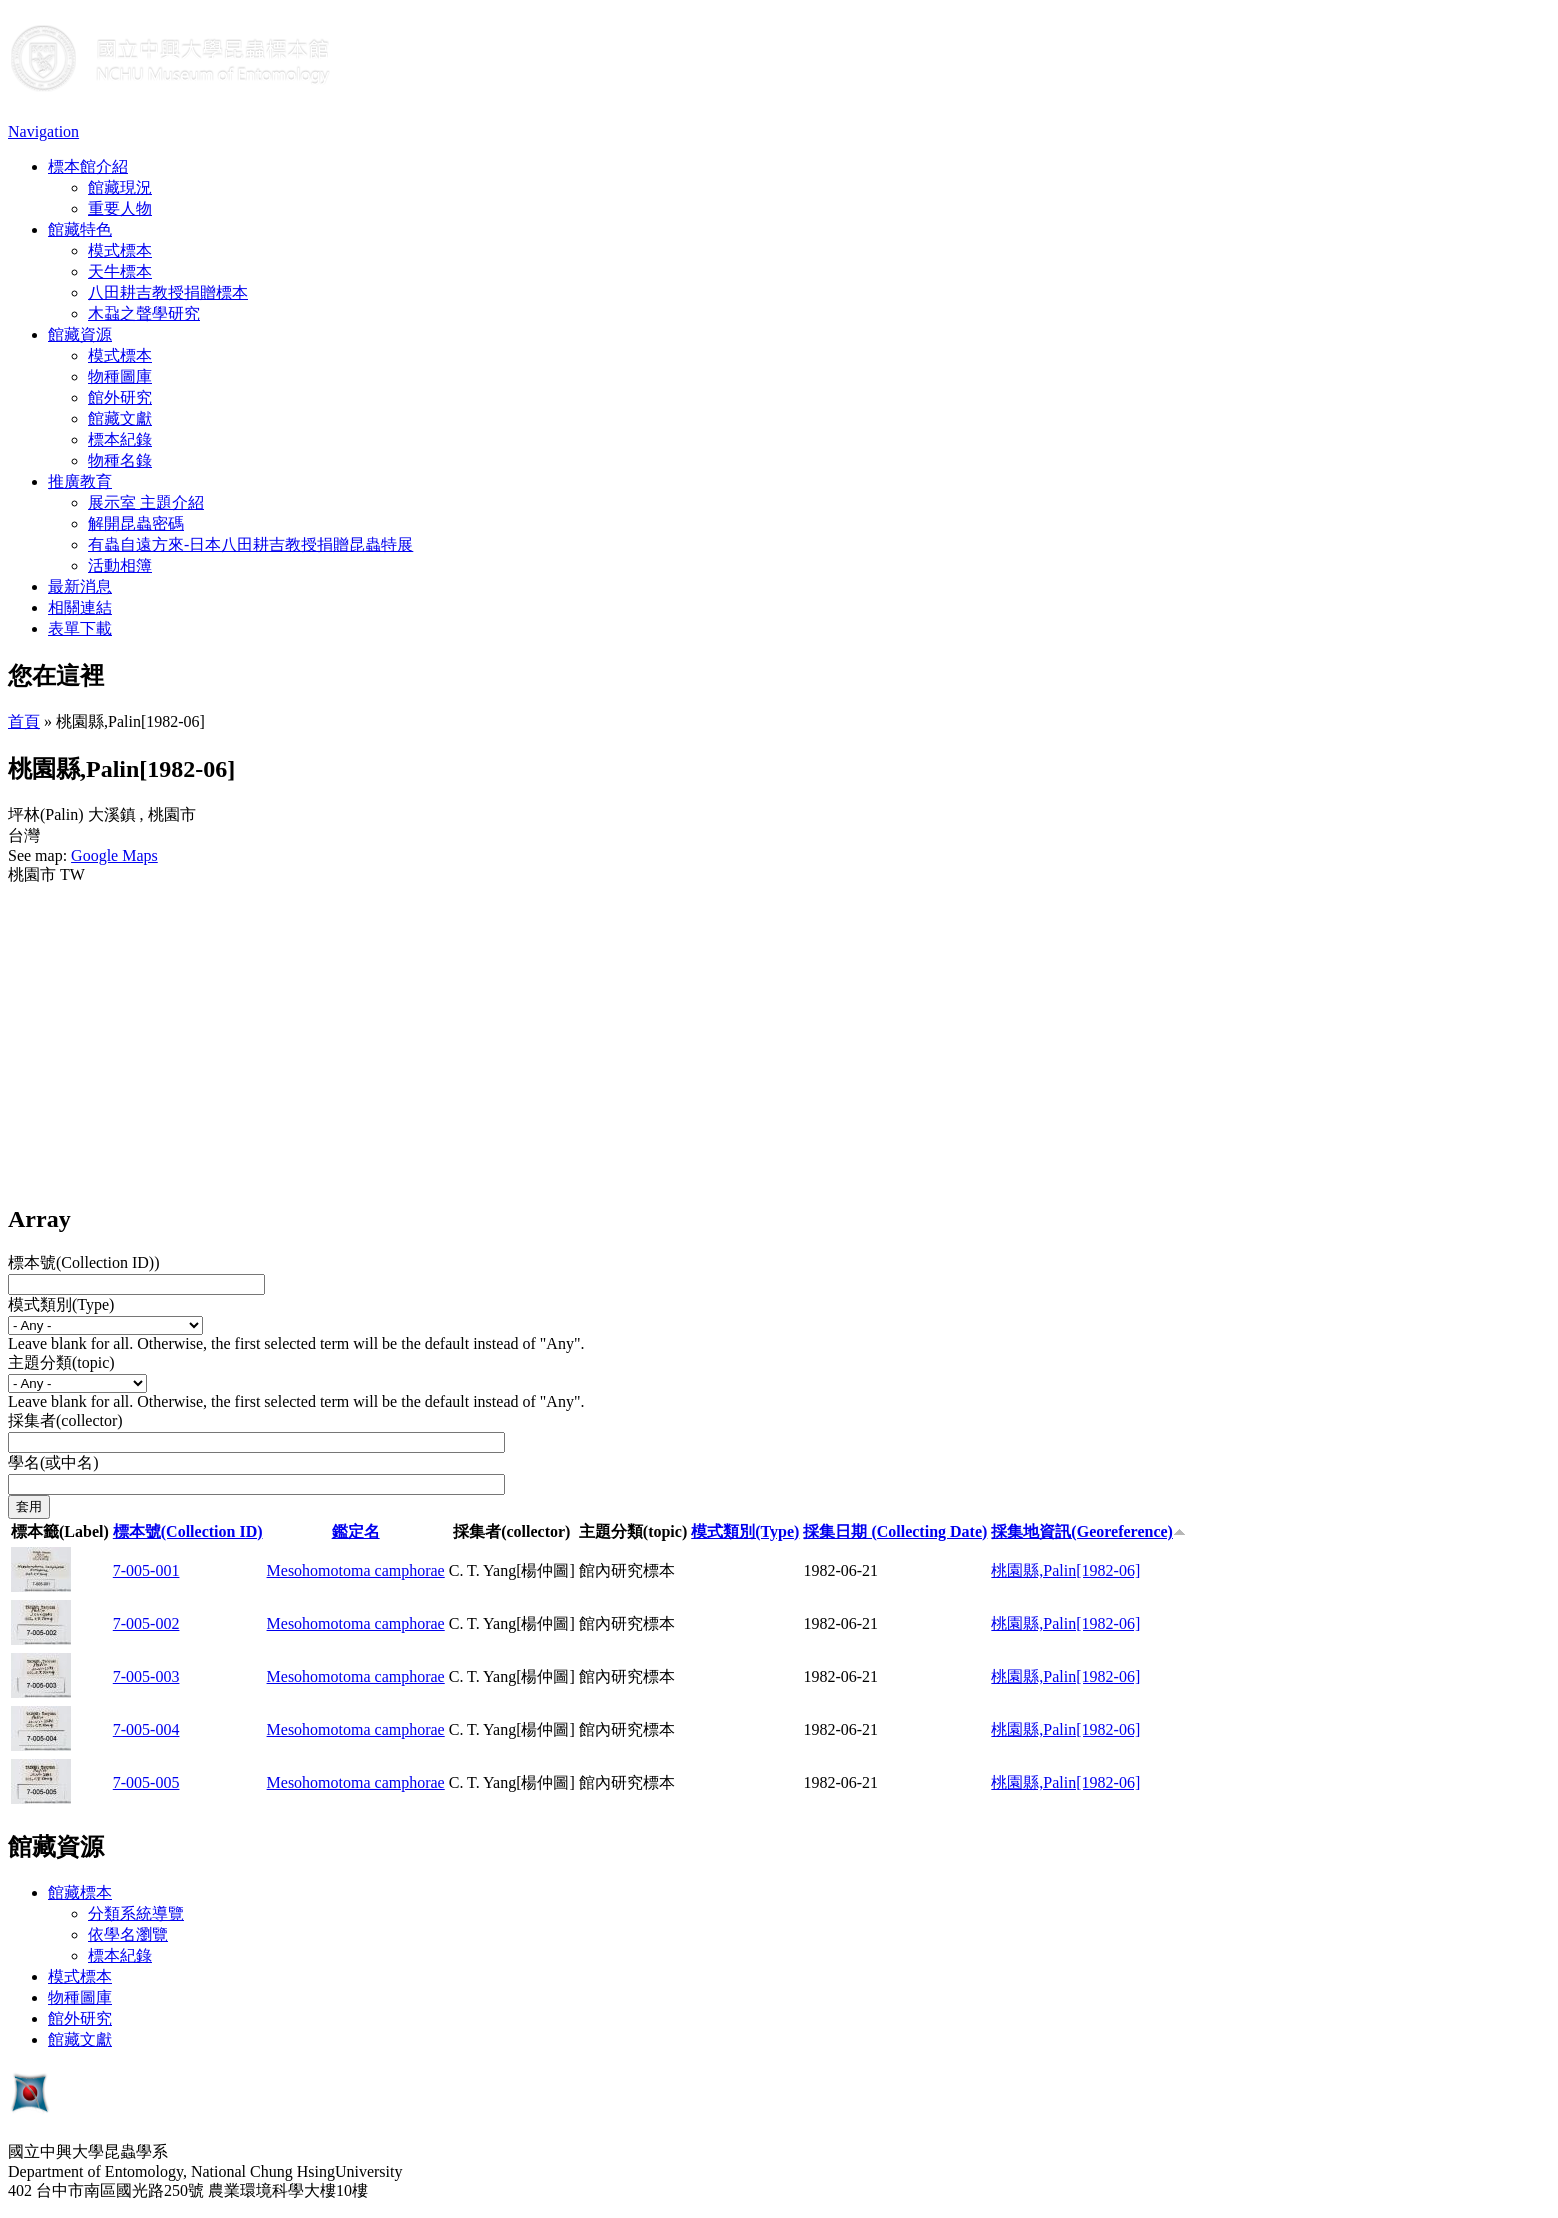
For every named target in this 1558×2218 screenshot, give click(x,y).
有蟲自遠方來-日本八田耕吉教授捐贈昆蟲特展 (250, 544)
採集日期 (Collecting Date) (895, 1531)
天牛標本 (120, 271)
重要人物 (120, 208)
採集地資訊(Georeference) (1088, 1531)
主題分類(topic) (61, 1362)
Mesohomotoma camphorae (356, 1570)
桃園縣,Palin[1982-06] (1065, 1570)
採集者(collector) (65, 1420)
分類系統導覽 (136, 1913)
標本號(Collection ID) (188, 1531)
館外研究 (120, 397)
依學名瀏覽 (128, 1934)
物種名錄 (120, 460)
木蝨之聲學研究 (144, 313)
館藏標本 (80, 1892)
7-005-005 (146, 1782)
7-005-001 (146, 1570)
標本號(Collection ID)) (84, 1262)
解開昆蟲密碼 (136, 523)
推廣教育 (80, 481)
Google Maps (114, 855)
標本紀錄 (120, 439)
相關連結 (80, 607)
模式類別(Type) (61, 1304)
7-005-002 (146, 1623)
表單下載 (80, 628)
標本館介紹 (88, 166)
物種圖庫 (120, 376)
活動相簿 (120, 565)
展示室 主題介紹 (146, 502)
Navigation (43, 131)
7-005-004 (146, 1729)
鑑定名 (356, 1531)
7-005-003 (146, 1676)
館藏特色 (80, 229)
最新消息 (80, 586)
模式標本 (120, 250)
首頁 (24, 721)
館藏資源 (80, 334)
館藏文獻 (120, 418)
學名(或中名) (53, 1462)
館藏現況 (120, 187)
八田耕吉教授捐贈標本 (168, 292)
